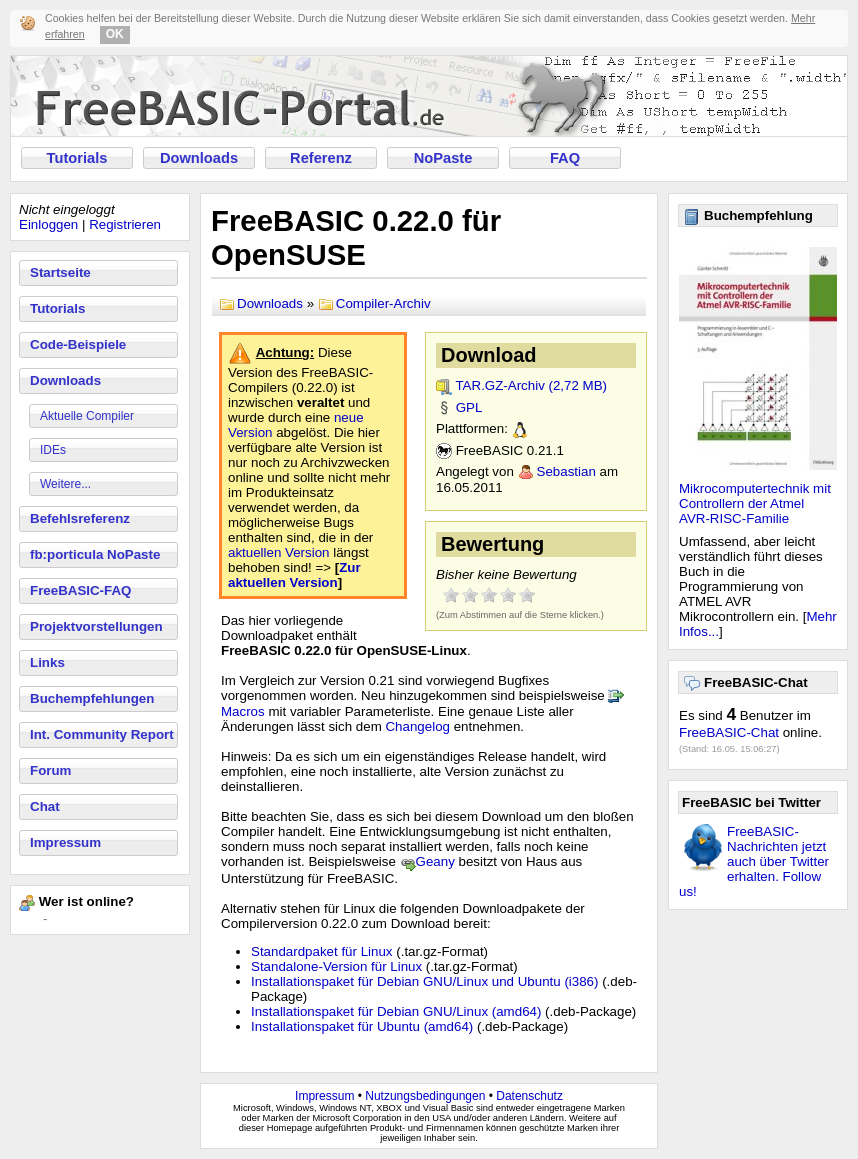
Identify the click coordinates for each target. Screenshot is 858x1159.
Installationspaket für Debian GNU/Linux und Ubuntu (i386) (424, 981)
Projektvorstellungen (96, 626)
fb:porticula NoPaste (95, 554)
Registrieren (125, 224)
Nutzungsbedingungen (425, 1096)
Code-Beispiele (78, 344)
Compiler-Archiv (383, 303)
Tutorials (77, 158)
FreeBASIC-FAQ (80, 590)
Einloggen (48, 224)
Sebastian (566, 471)
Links (47, 662)
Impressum (65, 842)
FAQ (565, 158)
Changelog (417, 726)
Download (489, 355)
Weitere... (65, 484)
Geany (435, 861)
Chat (45, 806)
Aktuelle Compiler (87, 416)
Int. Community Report (102, 734)
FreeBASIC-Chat (729, 732)
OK (115, 34)
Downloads (199, 158)
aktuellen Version (279, 552)
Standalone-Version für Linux (336, 966)
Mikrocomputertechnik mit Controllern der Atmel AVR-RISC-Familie (755, 503)
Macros (243, 711)
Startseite (60, 272)
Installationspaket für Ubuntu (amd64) (362, 1026)
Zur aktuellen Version (294, 575)
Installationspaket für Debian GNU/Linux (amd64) (396, 1011)
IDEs (53, 450)
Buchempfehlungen (92, 698)
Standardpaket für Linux (322, 951)
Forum (50, 770)
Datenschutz (529, 1096)
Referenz (321, 158)
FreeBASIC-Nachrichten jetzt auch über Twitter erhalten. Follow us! (754, 861)
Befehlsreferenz (80, 518)
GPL (469, 407)
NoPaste (443, 158)
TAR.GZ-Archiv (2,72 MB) (531, 385)
